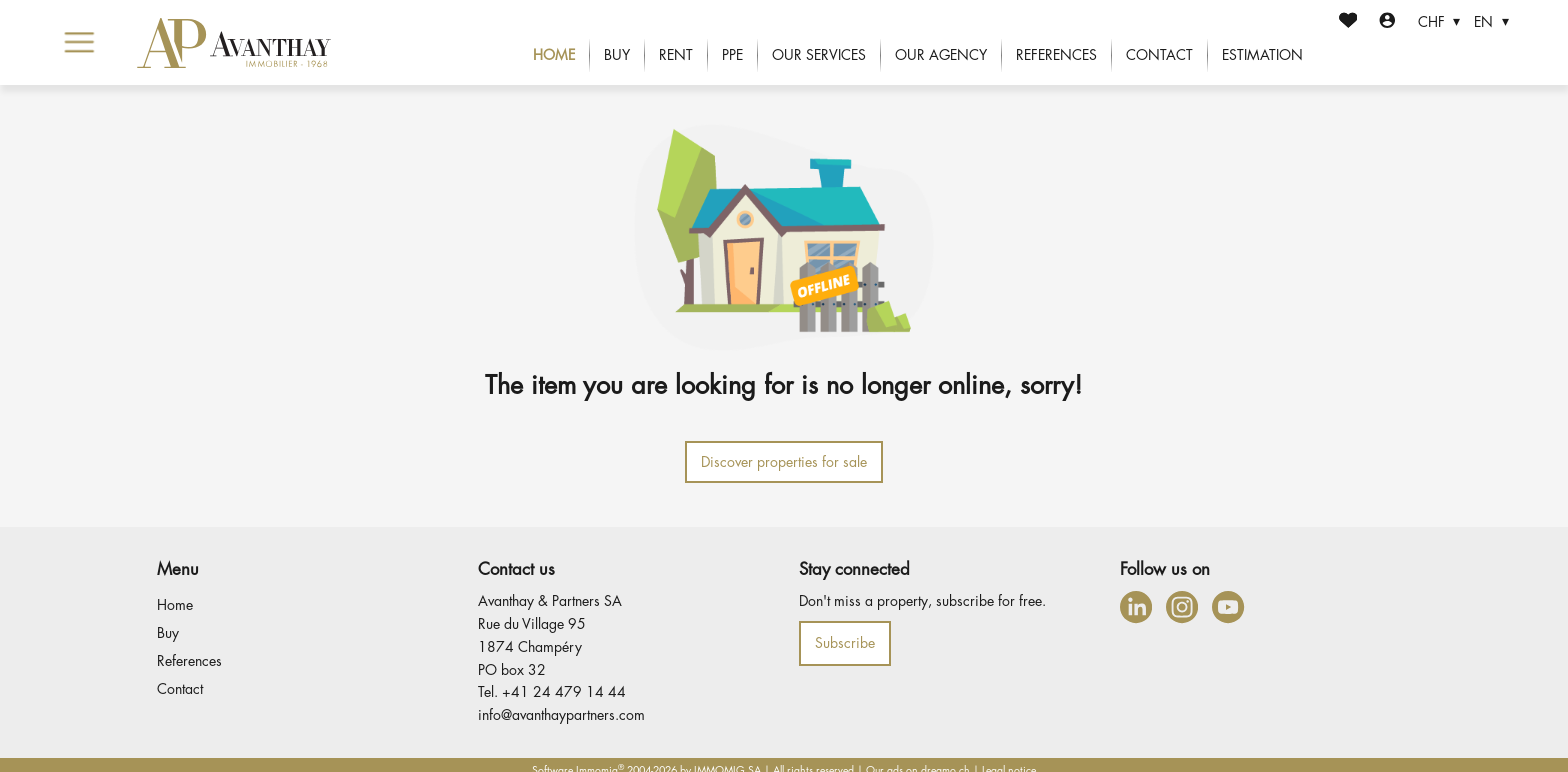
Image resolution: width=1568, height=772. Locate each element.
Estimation (1262, 55)
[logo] (234, 43)
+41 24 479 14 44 (564, 692)
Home (554, 55)
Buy (617, 55)
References (1056, 55)
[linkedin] (1136, 607)
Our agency (941, 55)
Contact (1159, 55)
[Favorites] (1348, 22)
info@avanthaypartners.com (561, 715)
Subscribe (845, 643)
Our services (819, 55)
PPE (732, 55)
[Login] (1387, 22)
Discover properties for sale (784, 462)
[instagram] (1182, 607)
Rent (676, 55)
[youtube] (1228, 607)
